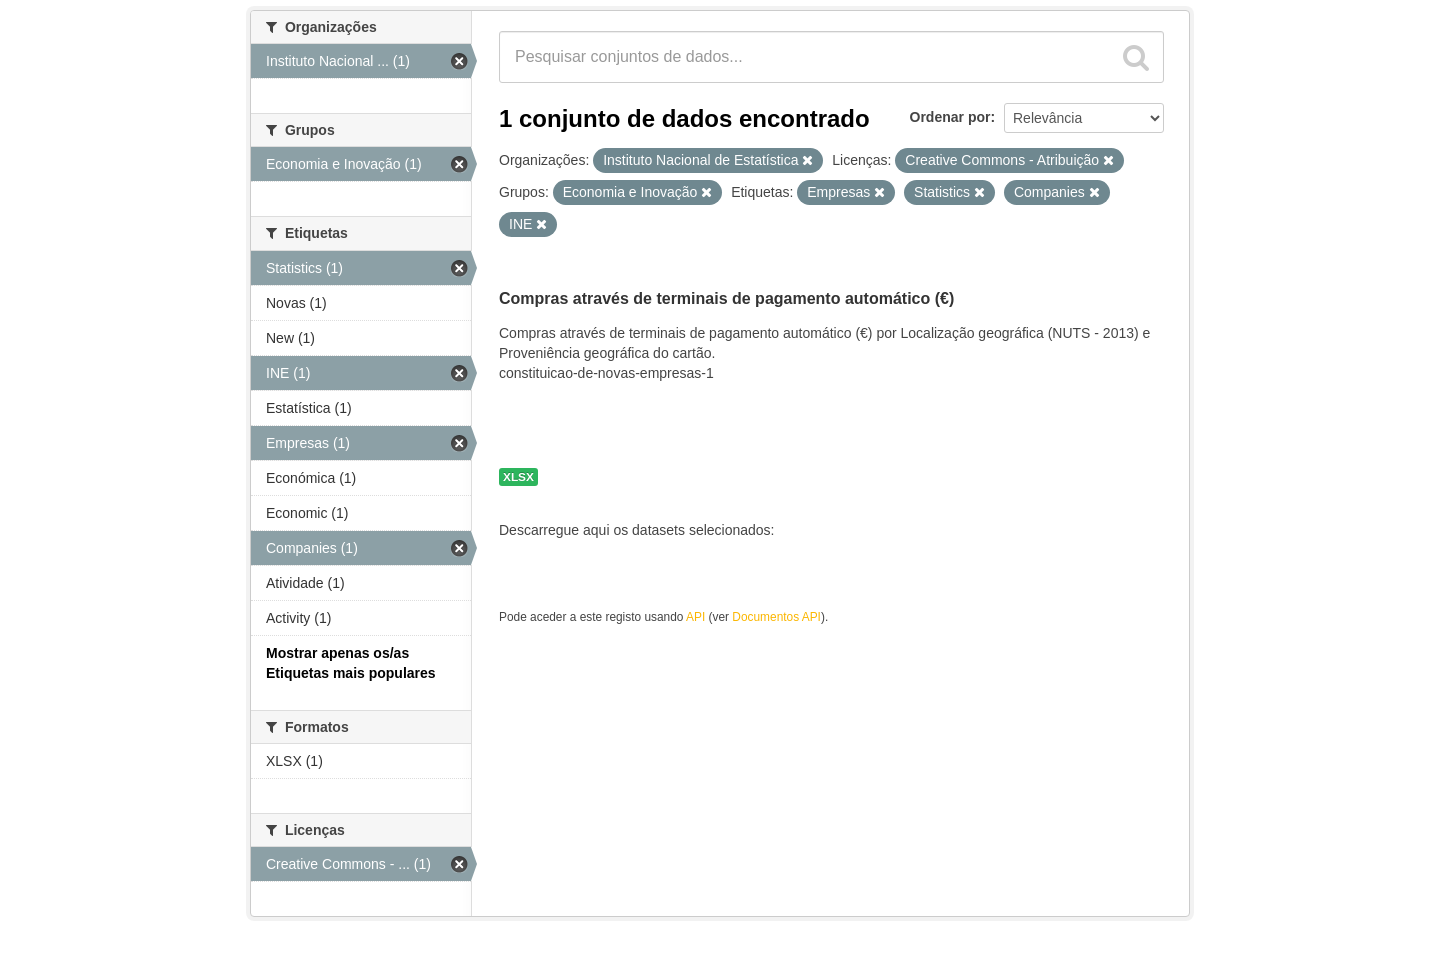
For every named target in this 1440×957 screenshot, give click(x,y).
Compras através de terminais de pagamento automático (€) (726, 298)
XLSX (518, 477)
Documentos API (776, 617)
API (695, 617)
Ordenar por (950, 117)
